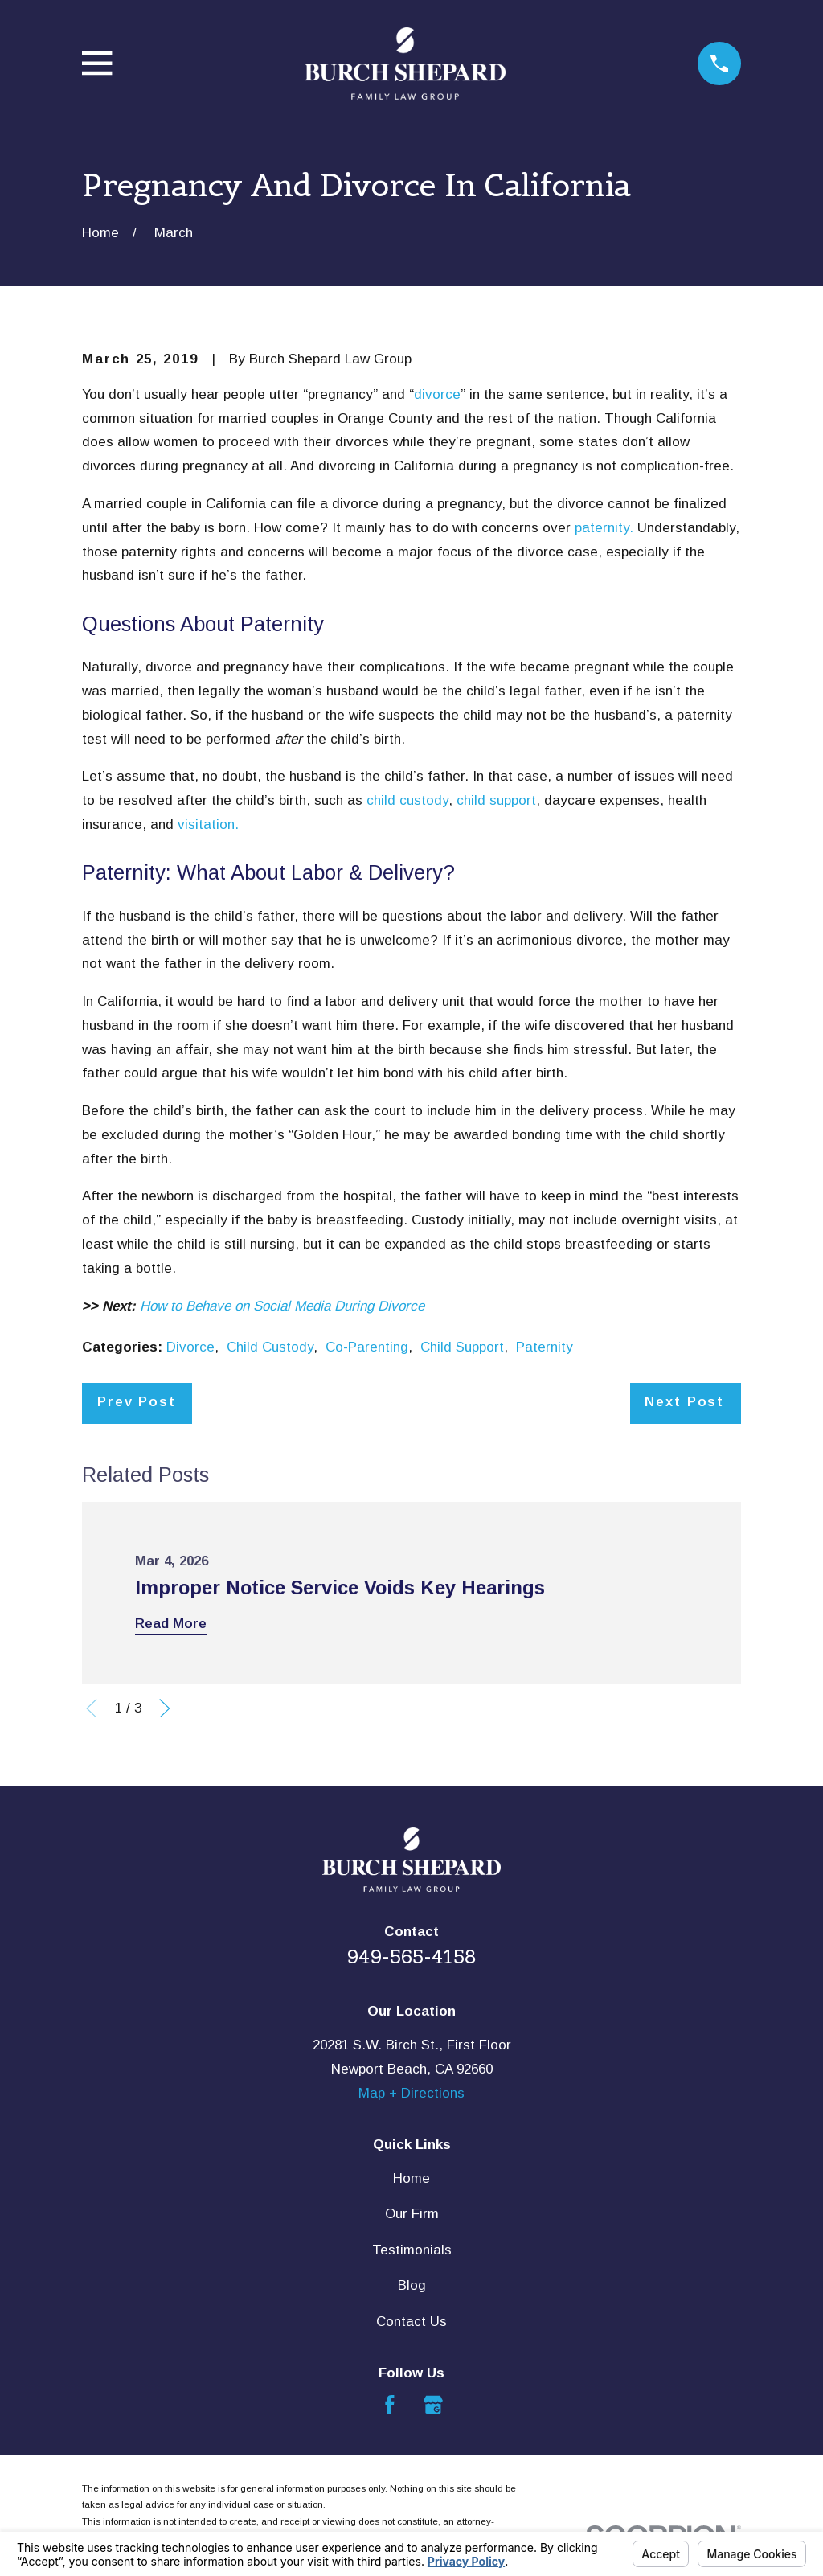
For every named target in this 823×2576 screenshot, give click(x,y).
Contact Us (411, 2321)
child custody (407, 800)
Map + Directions (411, 2093)
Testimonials (412, 2250)
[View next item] (164, 1708)
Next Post (684, 1401)
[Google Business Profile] (433, 2404)
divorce (437, 394)
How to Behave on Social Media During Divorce (282, 1306)
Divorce (190, 1347)
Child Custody (270, 1347)
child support (496, 800)
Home (411, 2178)
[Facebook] (389, 2404)
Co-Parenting (367, 1347)
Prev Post (136, 1401)
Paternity (544, 1347)
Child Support (462, 1347)
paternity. (604, 527)
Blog (412, 2285)
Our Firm (412, 2213)
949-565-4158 (412, 1957)
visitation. (208, 824)
